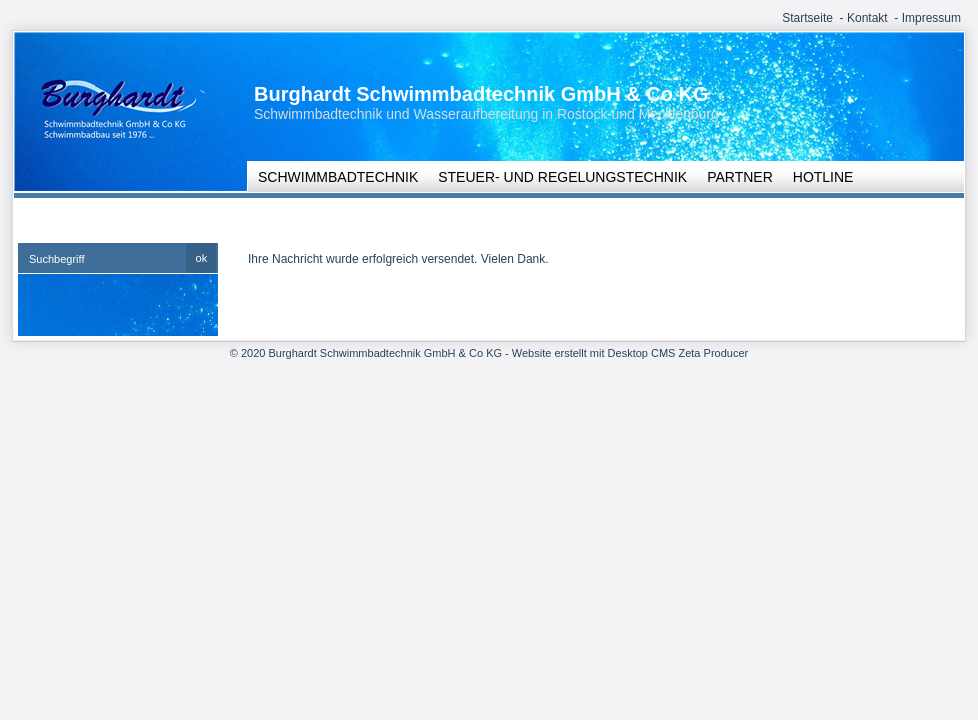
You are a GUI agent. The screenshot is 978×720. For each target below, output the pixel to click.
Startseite (807, 18)
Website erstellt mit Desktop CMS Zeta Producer (630, 353)
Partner (740, 177)
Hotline (823, 177)
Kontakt (867, 18)
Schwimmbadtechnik (338, 177)
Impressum (931, 18)
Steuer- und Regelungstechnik (562, 177)
